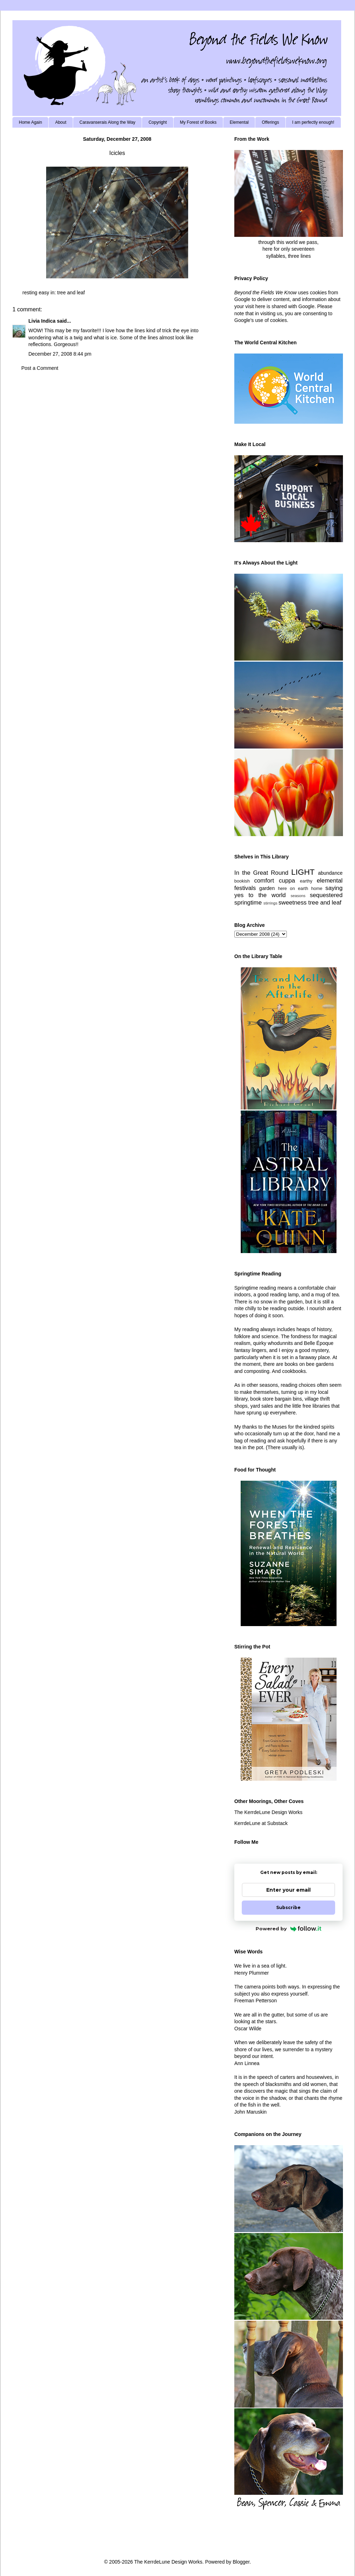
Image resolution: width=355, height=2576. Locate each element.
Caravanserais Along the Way (108, 122)
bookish (242, 881)
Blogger (241, 2562)
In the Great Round (261, 872)
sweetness (292, 902)
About (60, 122)
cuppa (287, 880)
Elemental (239, 122)
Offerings (270, 122)
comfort (264, 880)
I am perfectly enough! (313, 122)
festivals (245, 888)
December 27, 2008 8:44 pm (59, 354)
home (316, 888)
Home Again (30, 122)
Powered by (288, 1928)
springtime (248, 902)
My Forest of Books (198, 122)
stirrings (270, 903)
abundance (330, 873)
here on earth (293, 888)
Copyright (157, 122)
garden (267, 888)
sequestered (326, 895)
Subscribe (288, 1907)
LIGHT (303, 872)
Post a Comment (39, 368)
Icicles (117, 153)
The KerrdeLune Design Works (268, 1812)
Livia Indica (41, 321)
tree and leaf (71, 292)
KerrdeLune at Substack (261, 1823)
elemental (330, 880)
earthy (306, 881)
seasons (298, 896)
